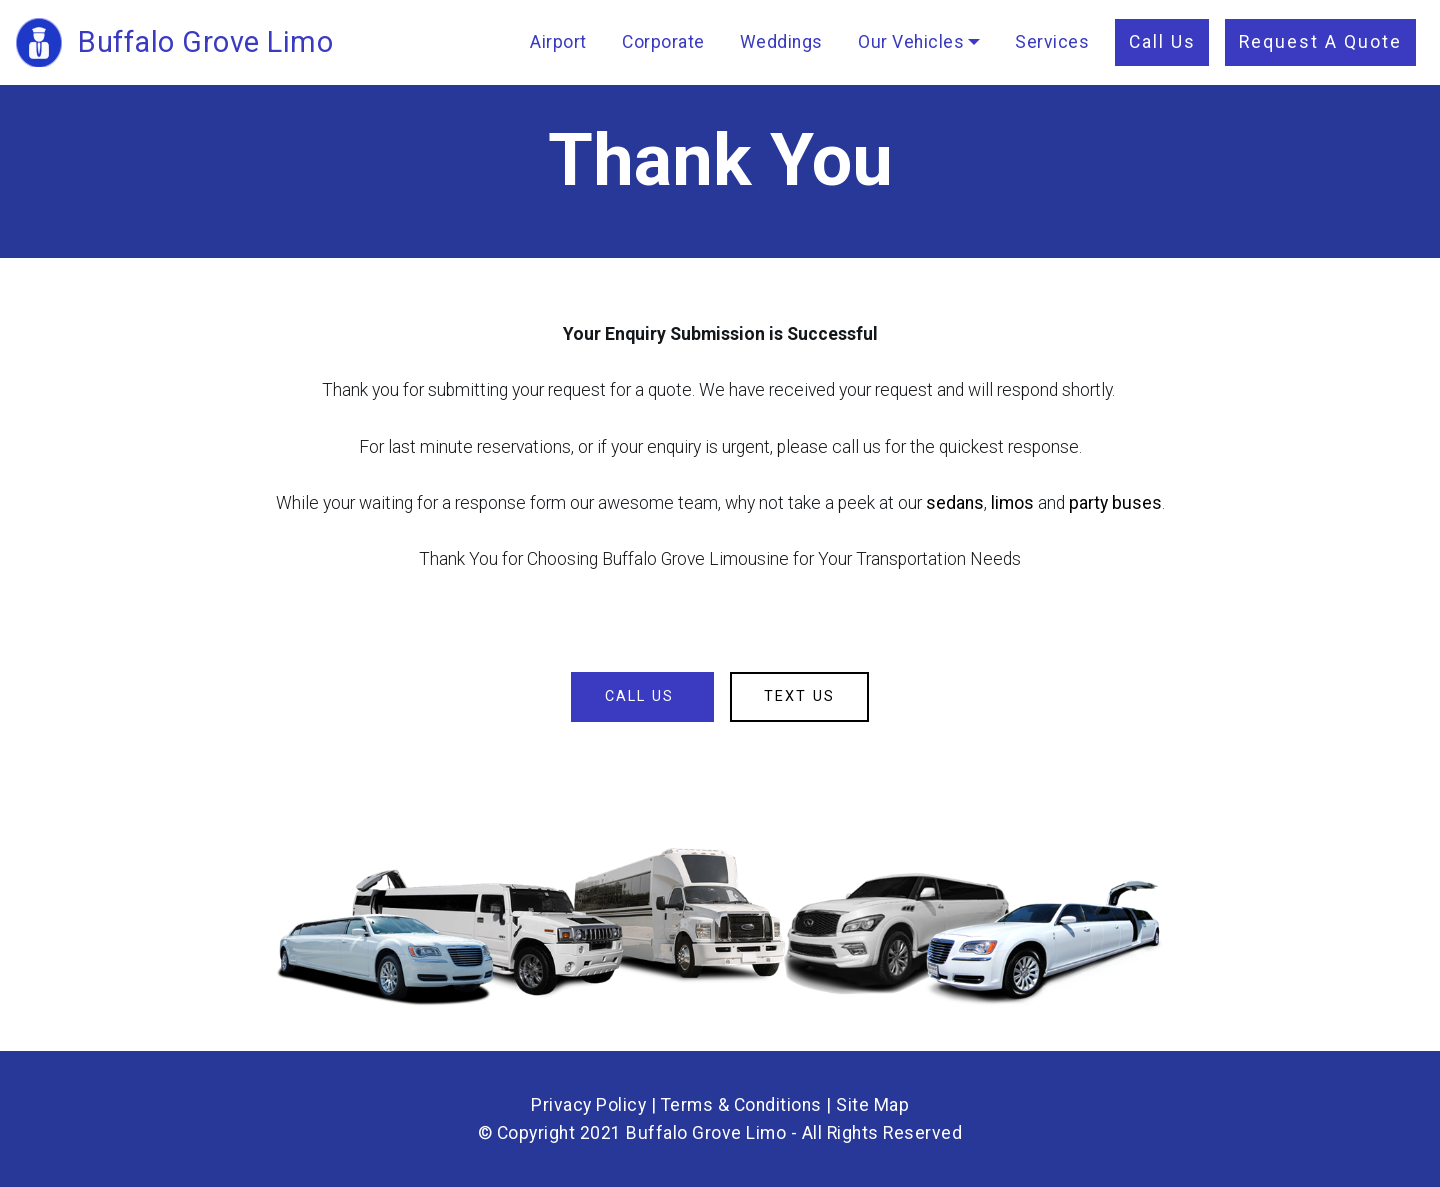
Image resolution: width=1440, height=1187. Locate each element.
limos (1012, 503)
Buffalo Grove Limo (205, 42)
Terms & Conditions (741, 1105)
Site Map (872, 1105)
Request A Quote (1320, 42)
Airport (558, 42)
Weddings (781, 42)
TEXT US (799, 696)
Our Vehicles (911, 42)
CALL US (642, 696)
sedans (955, 503)
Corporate (663, 42)
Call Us (1162, 42)
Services (1052, 42)
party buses (1115, 503)
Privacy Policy (588, 1105)
